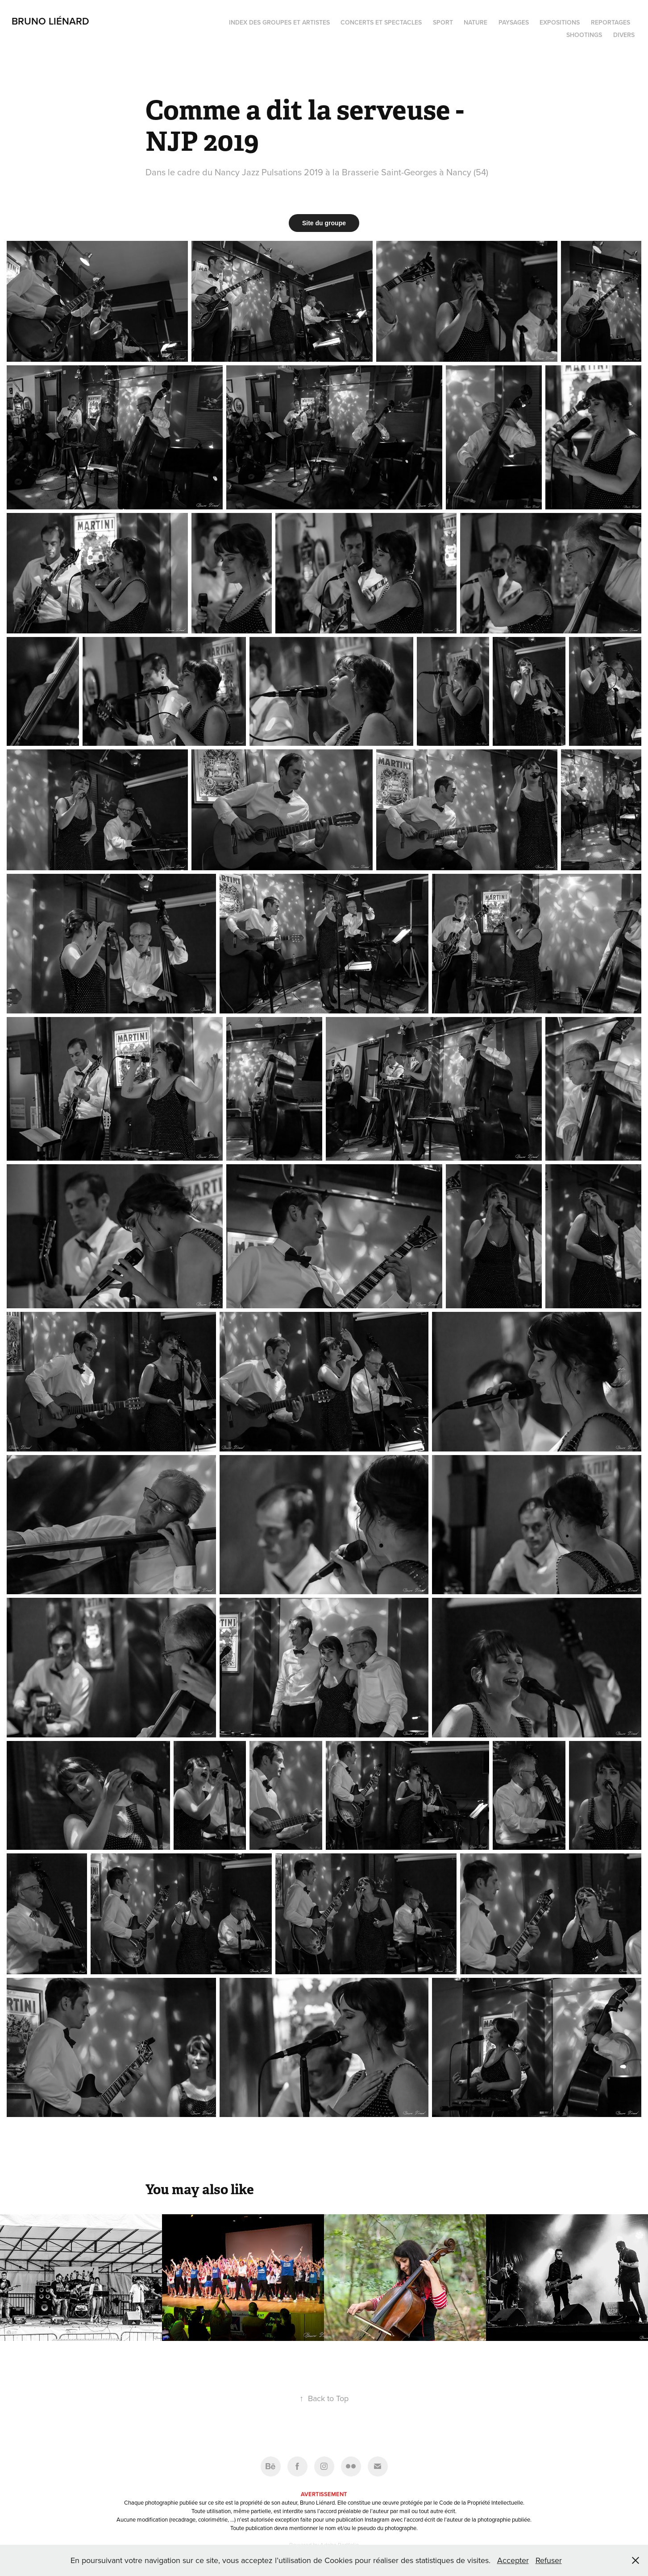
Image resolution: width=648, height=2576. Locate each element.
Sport (443, 22)
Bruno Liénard (50, 21)
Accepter (513, 2560)
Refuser (549, 2560)
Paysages (513, 22)
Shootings (584, 34)
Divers (624, 34)
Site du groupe (324, 223)
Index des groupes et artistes (279, 22)
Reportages (610, 22)
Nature (475, 22)
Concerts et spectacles (381, 22)
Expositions (560, 22)
